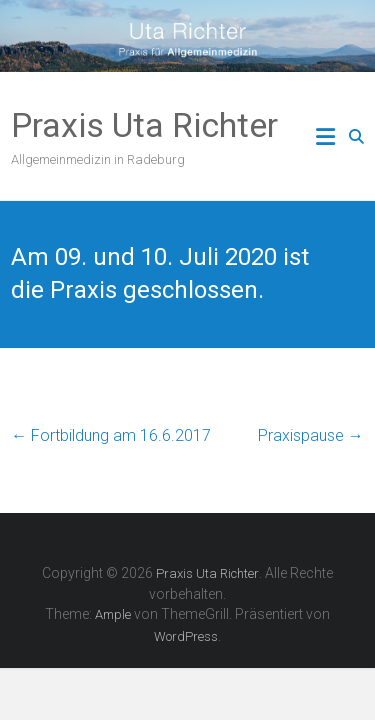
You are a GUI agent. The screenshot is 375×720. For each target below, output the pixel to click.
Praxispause (311, 435)
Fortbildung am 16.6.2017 (111, 435)
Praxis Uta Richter (144, 125)
